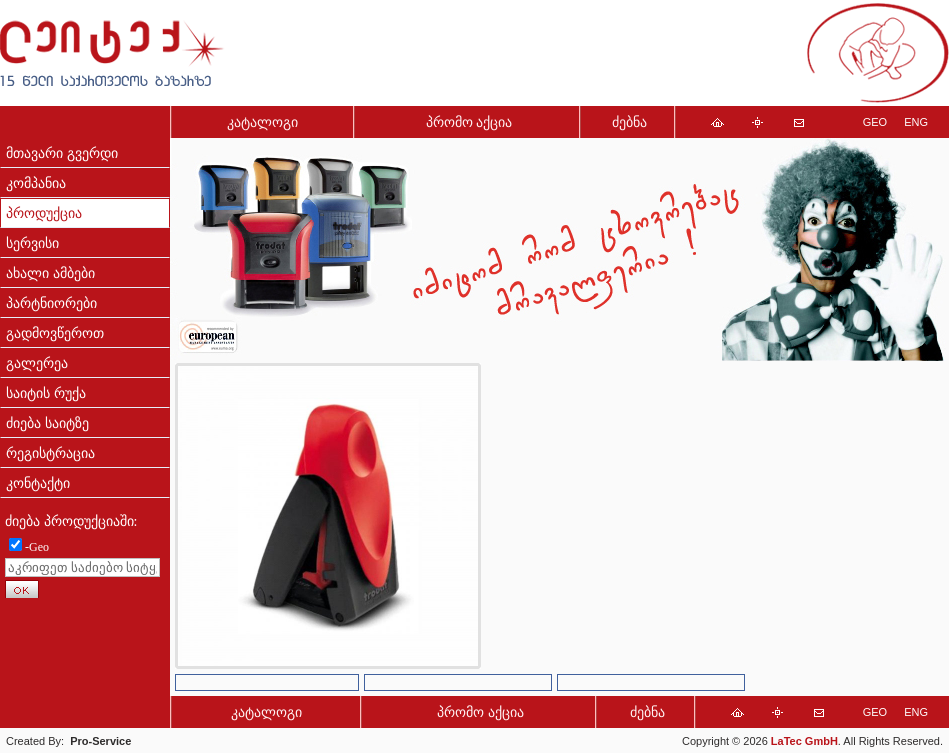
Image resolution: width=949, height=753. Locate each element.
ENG (916, 122)
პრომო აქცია (469, 122)
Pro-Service (100, 741)
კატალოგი (262, 122)
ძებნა (629, 122)
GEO (875, 122)
